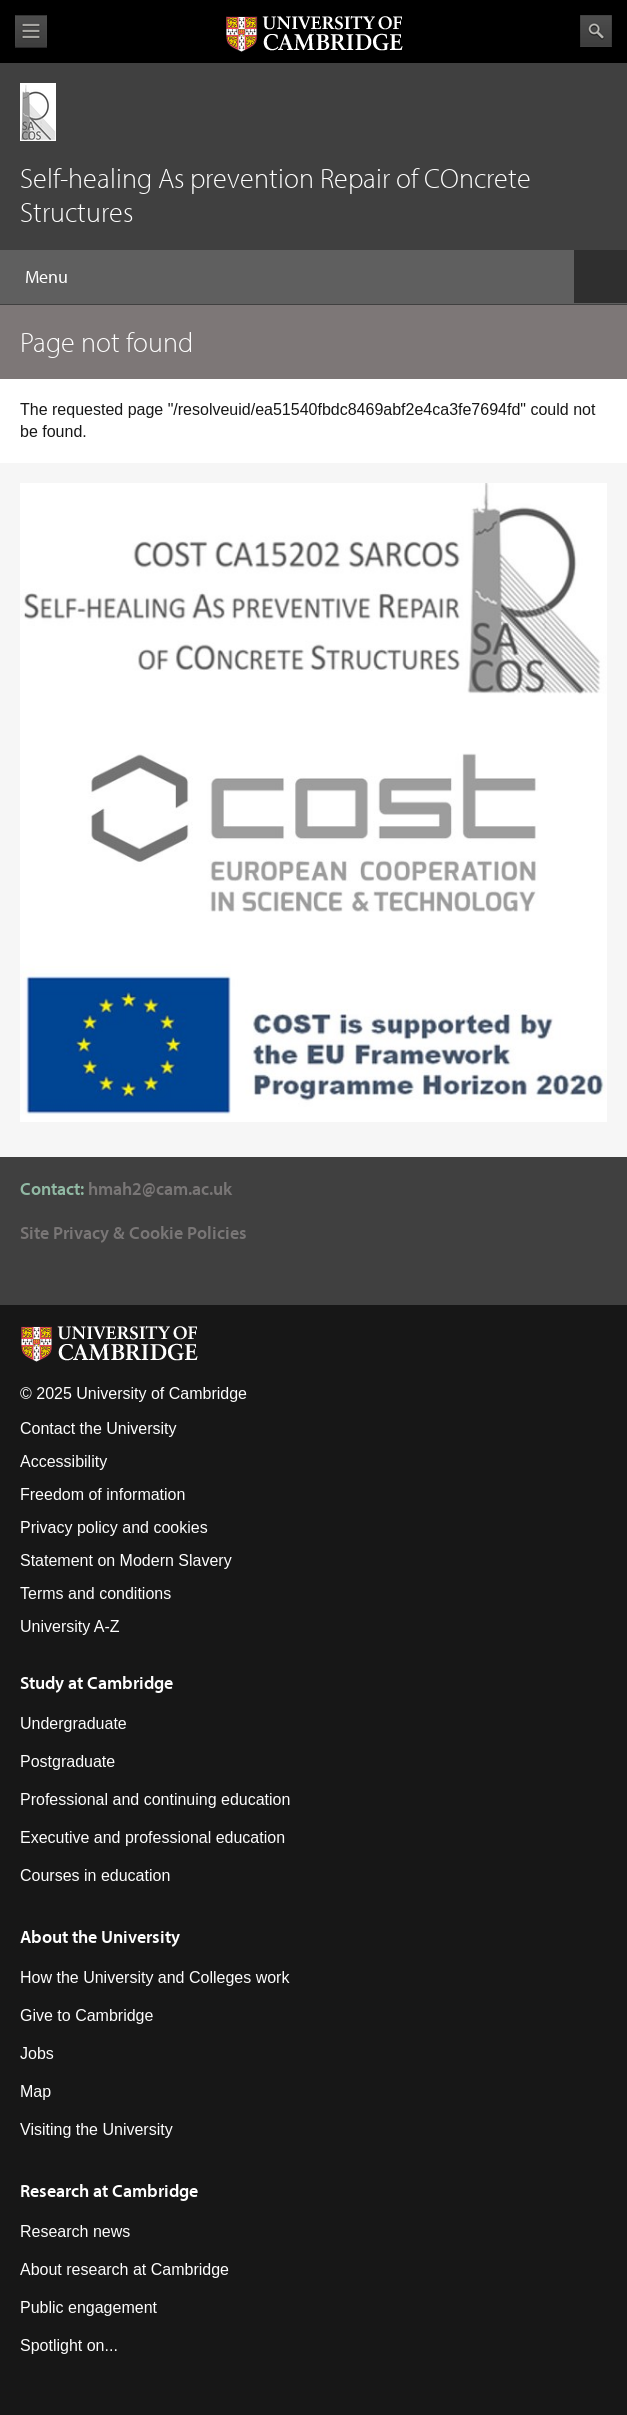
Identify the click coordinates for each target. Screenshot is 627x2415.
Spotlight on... (69, 2345)
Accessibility (63, 1461)
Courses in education (95, 1875)
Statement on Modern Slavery (126, 1560)
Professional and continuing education (155, 1799)
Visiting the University (96, 2129)
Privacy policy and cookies (114, 1527)
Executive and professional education (152, 1837)
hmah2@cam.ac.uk (160, 1188)
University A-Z (70, 1626)
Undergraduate (73, 1723)
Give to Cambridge (86, 2015)
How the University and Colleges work (154, 1977)
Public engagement (88, 2307)
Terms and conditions (95, 1593)
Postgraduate (67, 1761)
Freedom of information (102, 1494)
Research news (75, 2231)
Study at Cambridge (96, 1682)
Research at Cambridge (109, 2190)
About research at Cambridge (124, 2269)
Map (35, 2091)
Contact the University (98, 1428)
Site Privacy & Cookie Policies (133, 1232)
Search (596, 31)
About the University (100, 1936)
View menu (31, 31)
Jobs (37, 2053)
